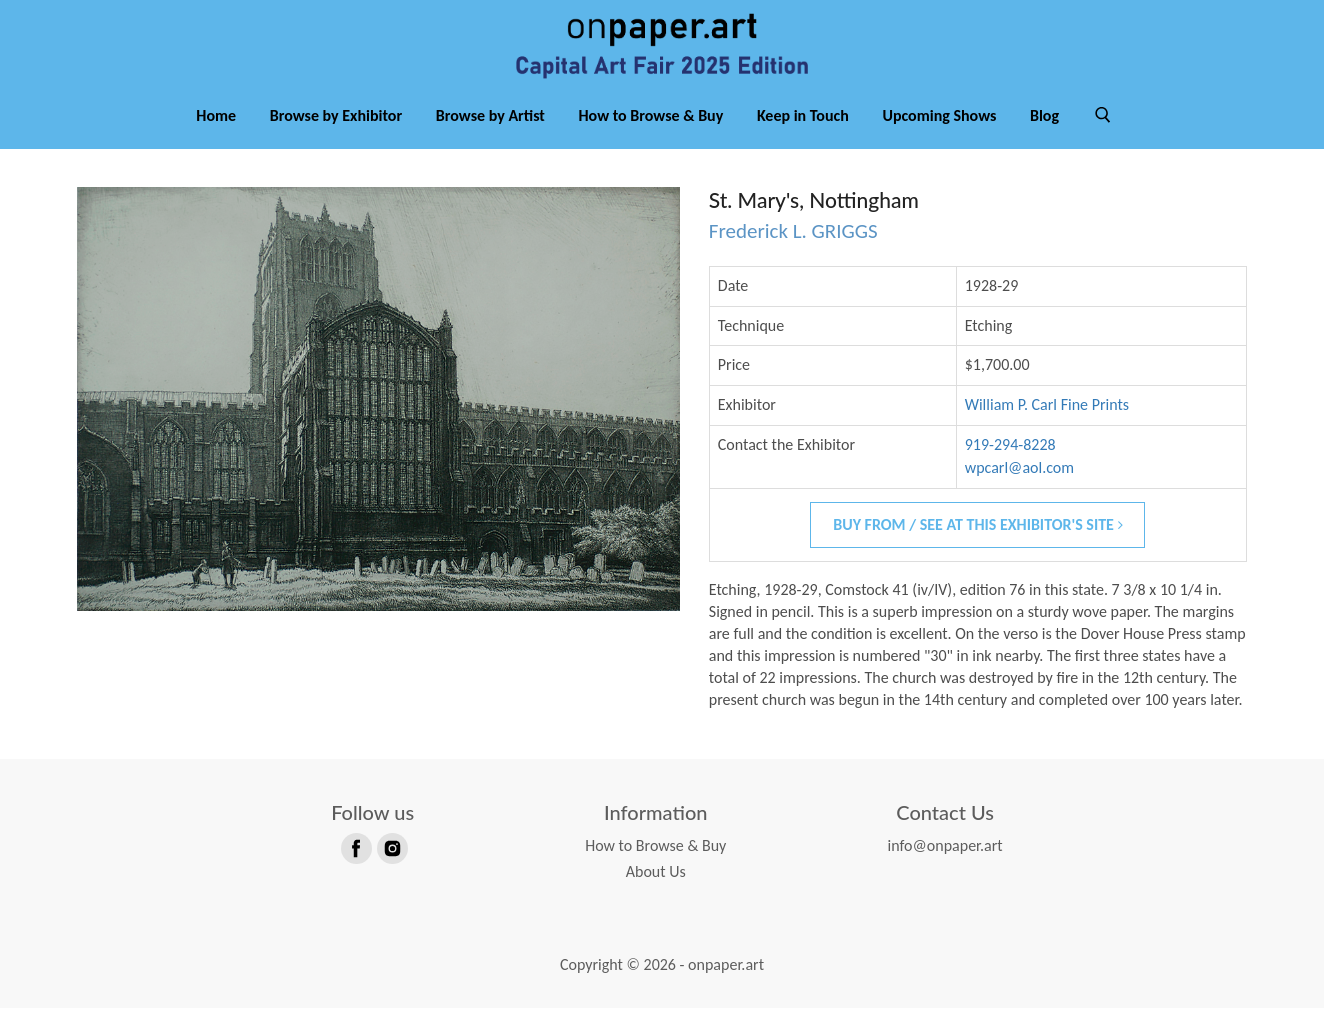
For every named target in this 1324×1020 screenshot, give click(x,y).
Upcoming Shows (939, 128)
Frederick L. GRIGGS (793, 244)
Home (216, 128)
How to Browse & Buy (651, 128)
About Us (656, 884)
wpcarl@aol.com (1019, 480)
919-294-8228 (1010, 457)
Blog (1044, 128)
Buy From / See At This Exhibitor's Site (977, 537)
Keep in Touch (803, 128)
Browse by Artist (490, 128)
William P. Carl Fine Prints (1047, 417)
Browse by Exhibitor (336, 128)
